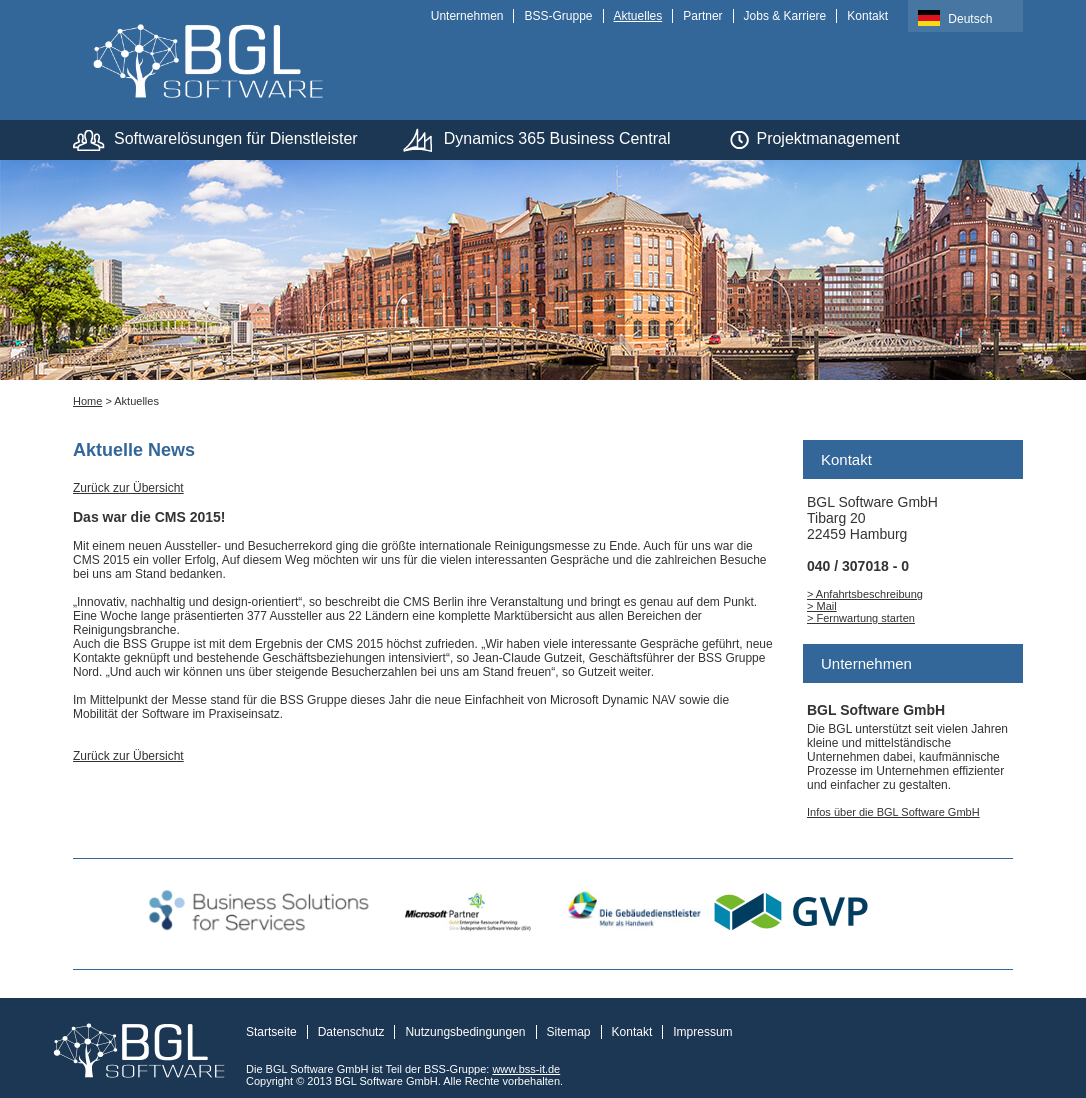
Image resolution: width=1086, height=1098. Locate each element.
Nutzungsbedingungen (465, 1032)
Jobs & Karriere (785, 16)
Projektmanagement (827, 138)
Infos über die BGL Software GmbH (893, 812)
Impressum (702, 1032)
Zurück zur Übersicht (128, 488)
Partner (702, 16)
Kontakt (867, 16)
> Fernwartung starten (861, 618)
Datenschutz (351, 1032)
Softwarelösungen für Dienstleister (236, 138)
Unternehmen (467, 16)
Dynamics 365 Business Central (557, 138)
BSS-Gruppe (558, 16)
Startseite (271, 1032)
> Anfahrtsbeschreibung (865, 594)
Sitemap (569, 1032)
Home (87, 401)
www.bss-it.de (526, 1069)
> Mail (822, 606)
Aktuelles (638, 16)
